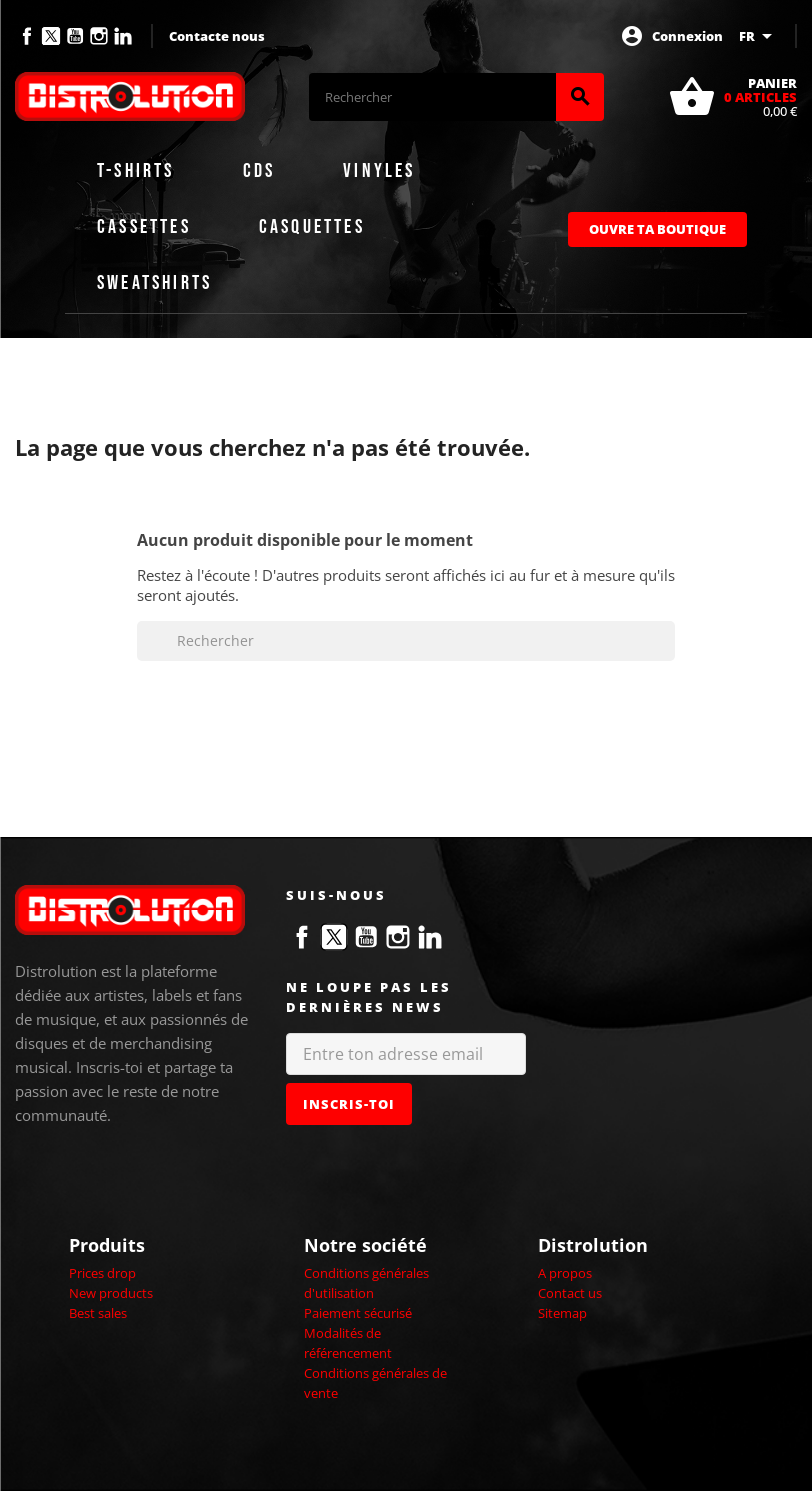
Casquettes (312, 227)
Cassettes (144, 227)
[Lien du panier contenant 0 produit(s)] (732, 97)
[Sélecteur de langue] (759, 36)
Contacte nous (217, 36)
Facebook (27, 36)
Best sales (98, 1313)
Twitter (51, 36)
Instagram (99, 36)
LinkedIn (123, 36)
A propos (565, 1273)
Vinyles (379, 171)
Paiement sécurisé (358, 1313)
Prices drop (102, 1273)
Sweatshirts (154, 283)
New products (111, 1293)
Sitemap (562, 1313)
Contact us (570, 1293)
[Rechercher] (432, 97)
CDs (259, 171)
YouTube (75, 36)
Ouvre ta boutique (657, 229)
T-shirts (136, 171)
